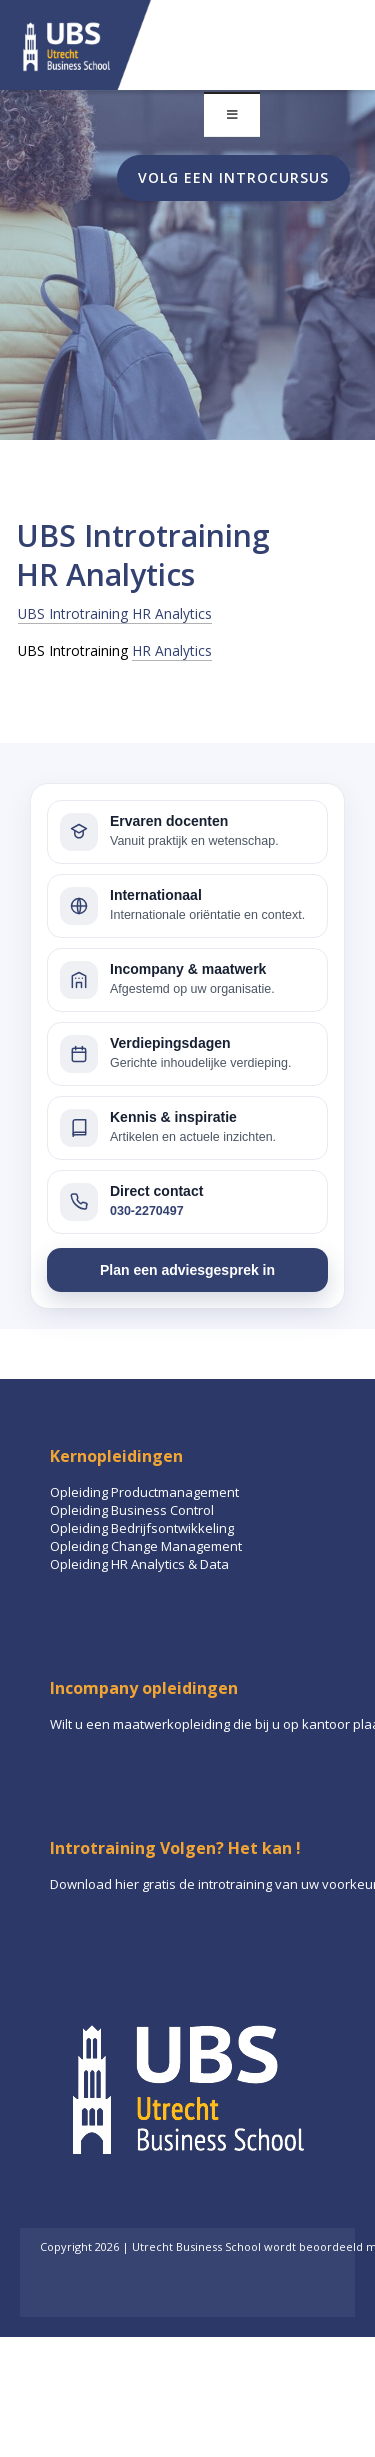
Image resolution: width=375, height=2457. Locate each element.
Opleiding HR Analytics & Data (139, 1564)
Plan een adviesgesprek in (187, 1270)
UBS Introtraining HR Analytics (115, 613)
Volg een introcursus (233, 177)
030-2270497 (147, 1211)
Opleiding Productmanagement (144, 1492)
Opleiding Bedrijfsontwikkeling (142, 1528)
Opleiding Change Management (146, 1546)
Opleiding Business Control (132, 1510)
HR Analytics (172, 650)
